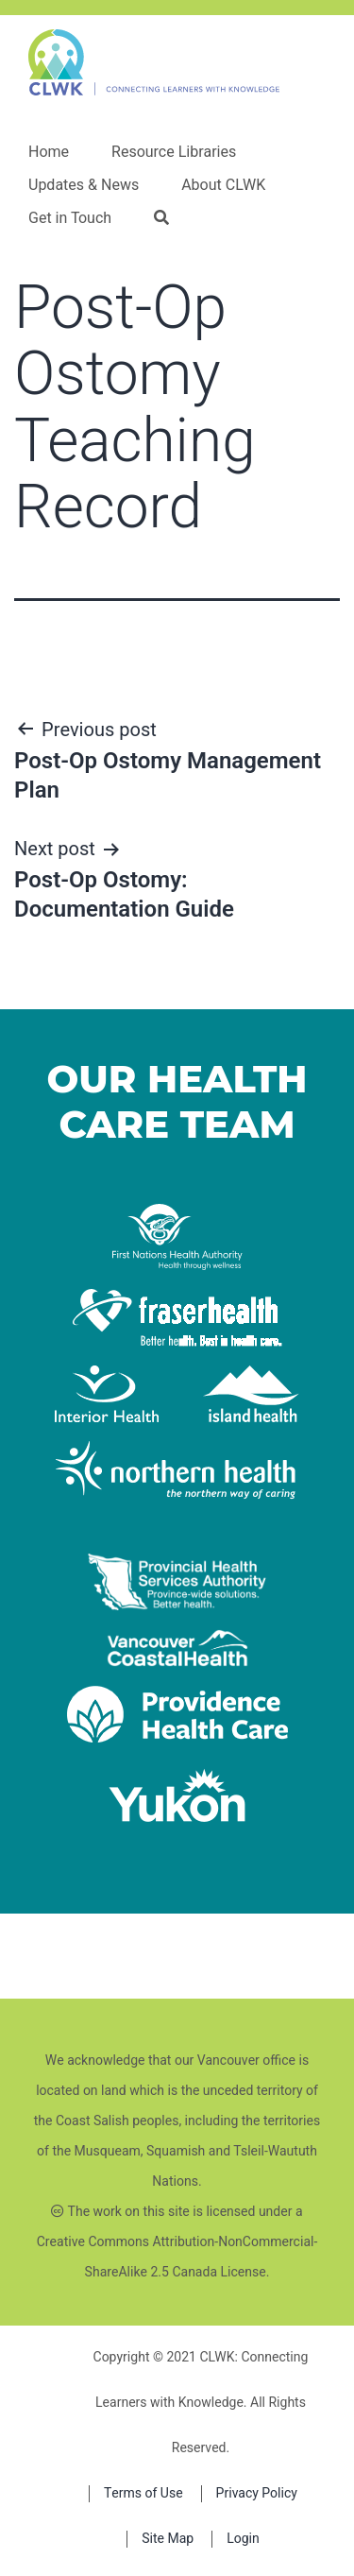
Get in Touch (69, 218)
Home (48, 152)
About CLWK (223, 185)
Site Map (168, 2539)
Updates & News (83, 185)
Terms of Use (143, 2493)
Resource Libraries (173, 152)
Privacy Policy (256, 2493)
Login (243, 2539)
